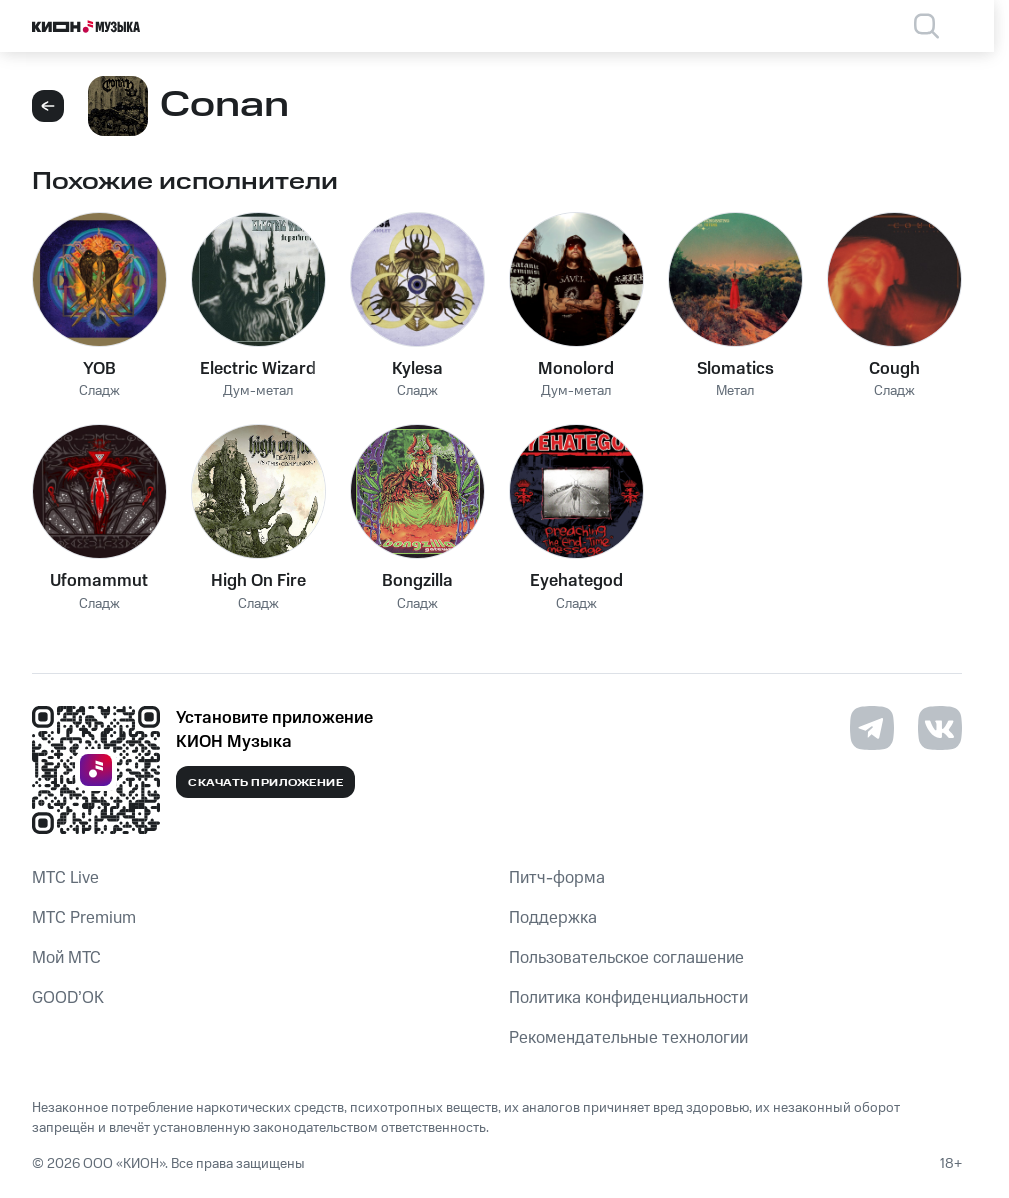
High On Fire (258, 581)
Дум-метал (258, 391)
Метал (735, 391)
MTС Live (65, 878)
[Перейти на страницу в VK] (940, 728)
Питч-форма (557, 878)
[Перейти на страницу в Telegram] (872, 728)
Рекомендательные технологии (628, 1038)
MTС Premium (84, 918)
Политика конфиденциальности (628, 998)
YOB (99, 369)
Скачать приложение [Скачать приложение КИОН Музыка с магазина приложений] (265, 783)
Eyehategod (576, 581)
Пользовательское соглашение (626, 958)
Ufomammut (99, 581)
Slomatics (735, 369)
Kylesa (417, 369)
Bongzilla (417, 581)
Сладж (99, 391)
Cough (894, 369)
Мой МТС (66, 958)
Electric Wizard (258, 369)
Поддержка (553, 918)
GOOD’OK (68, 998)
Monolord (576, 369)
